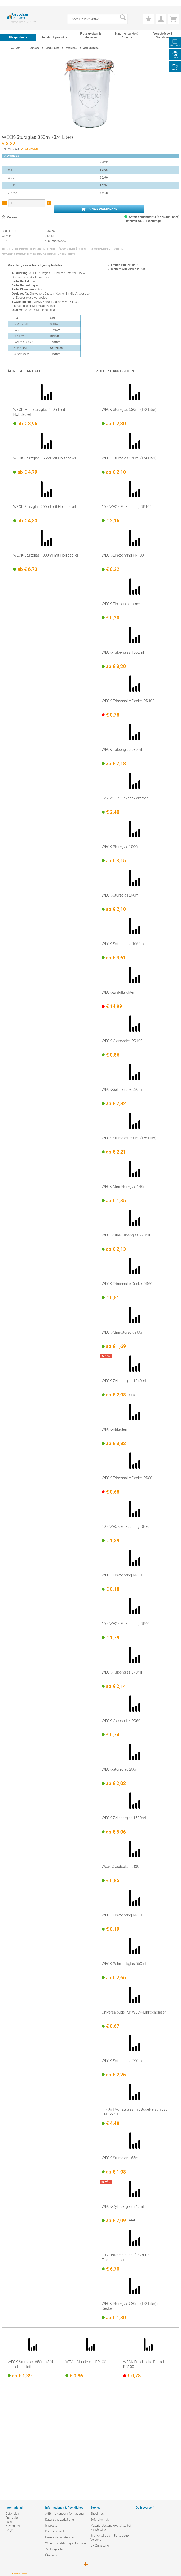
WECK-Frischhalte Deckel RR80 (127, 1478)
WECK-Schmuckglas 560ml (124, 1963)
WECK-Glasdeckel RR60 (121, 1721)
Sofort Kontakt (99, 2519)
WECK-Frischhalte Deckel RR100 (128, 701)
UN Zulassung (99, 2545)
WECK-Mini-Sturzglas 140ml (124, 1186)
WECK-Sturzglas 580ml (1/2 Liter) (129, 409)
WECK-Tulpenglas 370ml (122, 1672)
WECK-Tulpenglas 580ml (122, 749)
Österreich (12, 2513)
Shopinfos (97, 2513)
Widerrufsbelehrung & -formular (65, 2543)
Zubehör (56, 249)
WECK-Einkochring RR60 (122, 1575)
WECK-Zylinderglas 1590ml (124, 1818)
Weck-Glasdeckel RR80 (120, 1866)
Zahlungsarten (54, 2549)
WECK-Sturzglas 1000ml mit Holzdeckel (45, 555)
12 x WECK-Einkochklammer (125, 798)
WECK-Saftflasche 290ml (122, 2061)
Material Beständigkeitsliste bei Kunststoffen (110, 2527)
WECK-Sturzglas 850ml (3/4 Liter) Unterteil (30, 2364)
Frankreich (12, 2517)
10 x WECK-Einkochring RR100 (127, 506)
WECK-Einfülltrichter (118, 992)
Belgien (10, 2530)
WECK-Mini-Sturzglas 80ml (123, 1332)
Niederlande (13, 2526)
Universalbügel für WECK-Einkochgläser (134, 2012)
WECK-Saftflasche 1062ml (123, 944)
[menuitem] (7, 3)
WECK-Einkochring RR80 (122, 1915)
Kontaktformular (56, 2531)
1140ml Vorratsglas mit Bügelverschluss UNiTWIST (134, 2111)
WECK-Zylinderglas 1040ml (124, 1381)
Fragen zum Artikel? (123, 265)
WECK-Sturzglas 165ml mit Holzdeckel (44, 458)
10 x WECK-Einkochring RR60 (126, 1623)
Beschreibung (13, 249)
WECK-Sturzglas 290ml (120, 895)
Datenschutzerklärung (59, 2519)
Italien (9, 2522)
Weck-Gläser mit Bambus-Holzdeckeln (93, 249)
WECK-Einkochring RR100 (123, 555)
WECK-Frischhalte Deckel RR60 (127, 1283)
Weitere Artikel (36, 249)
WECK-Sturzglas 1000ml (122, 846)
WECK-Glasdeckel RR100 (122, 1041)
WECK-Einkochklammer (121, 604)
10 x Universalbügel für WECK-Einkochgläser (126, 2257)
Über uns (51, 2555)
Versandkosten (29, 148)
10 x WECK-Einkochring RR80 (126, 1526)
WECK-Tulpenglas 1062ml (123, 652)
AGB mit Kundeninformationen (65, 2513)
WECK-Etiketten (114, 1429)
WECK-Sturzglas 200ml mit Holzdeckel (44, 506)
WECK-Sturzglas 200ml (120, 1769)
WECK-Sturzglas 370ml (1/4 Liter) (129, 458)
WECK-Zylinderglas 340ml (123, 2206)
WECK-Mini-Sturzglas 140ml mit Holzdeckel (39, 412)
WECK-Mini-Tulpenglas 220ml (126, 1235)
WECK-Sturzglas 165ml (120, 2158)
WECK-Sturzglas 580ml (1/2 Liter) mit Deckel (132, 2306)
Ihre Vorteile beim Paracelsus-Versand (109, 2537)
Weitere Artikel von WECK (126, 269)
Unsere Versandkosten (60, 2537)
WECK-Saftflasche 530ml (122, 1089)
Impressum (52, 2525)
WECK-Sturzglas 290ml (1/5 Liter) (129, 1138)
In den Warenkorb (99, 209)
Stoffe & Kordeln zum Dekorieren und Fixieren (38, 254)
